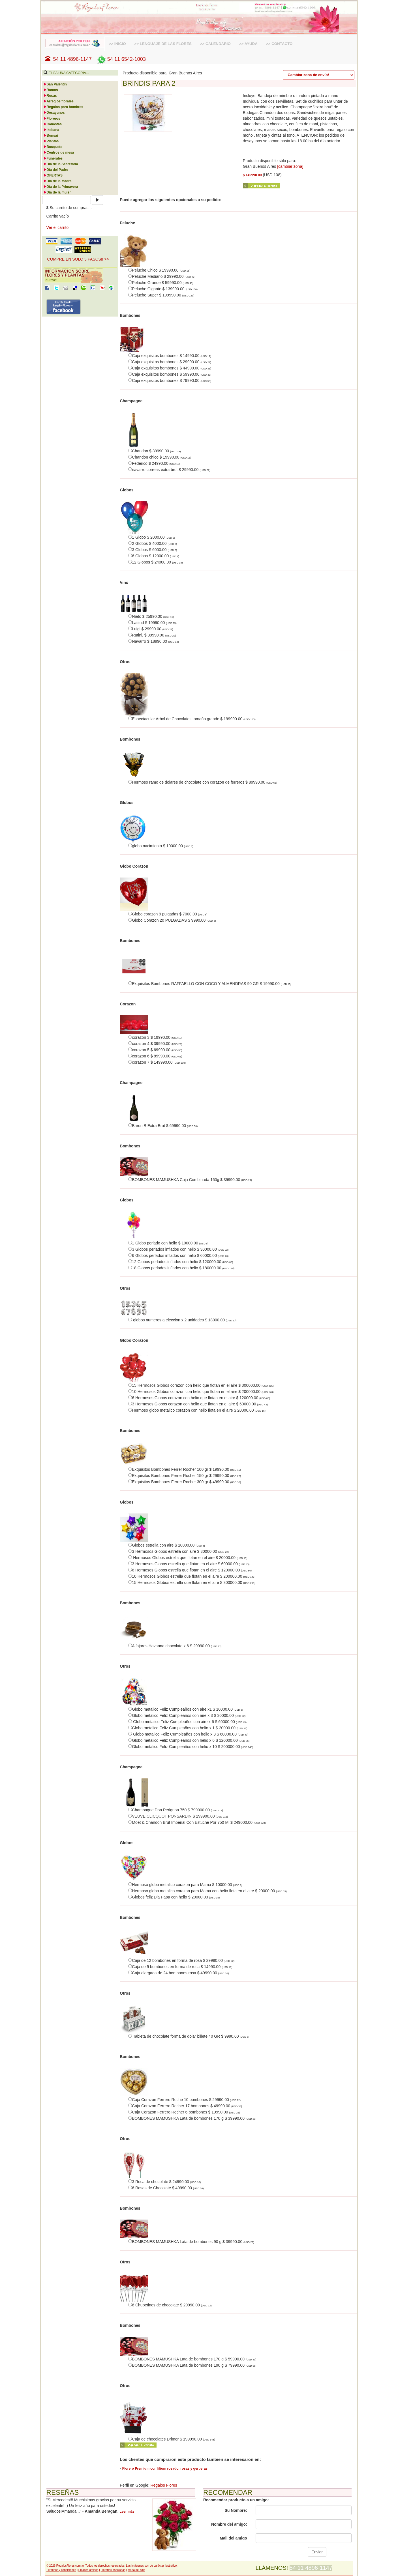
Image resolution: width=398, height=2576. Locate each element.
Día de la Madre (57, 181)
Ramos (50, 90)
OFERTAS (53, 175)
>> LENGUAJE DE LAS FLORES (163, 44)
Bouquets (52, 147)
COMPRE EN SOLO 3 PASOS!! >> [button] (78, 259)
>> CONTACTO (279, 44)
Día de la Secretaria (60, 164)
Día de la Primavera (60, 187)
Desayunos (54, 113)
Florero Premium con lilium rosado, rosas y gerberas (164, 2468)
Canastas (52, 124)
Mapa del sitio (136, 2569)
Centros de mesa (58, 152)
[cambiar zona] (290, 166)
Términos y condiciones (61, 2569)
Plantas (51, 141)
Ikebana (51, 130)
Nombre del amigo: (229, 2524)
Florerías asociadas (113, 2569)
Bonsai (50, 135)
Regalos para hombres (63, 107)
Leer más (126, 2511)
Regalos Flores (163, 2485)
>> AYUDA (248, 44)
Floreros (51, 119)
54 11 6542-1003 (121, 59)
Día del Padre (55, 170)
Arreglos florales (58, 101)
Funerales (53, 158)
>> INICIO (117, 44)
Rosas (50, 96)
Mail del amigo (233, 2538)
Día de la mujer (57, 192)
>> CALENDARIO (215, 44)
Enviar (317, 2552)
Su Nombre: (235, 2510)
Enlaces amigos (88, 2569)
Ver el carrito (57, 227)
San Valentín (55, 84)
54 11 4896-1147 (68, 59)
